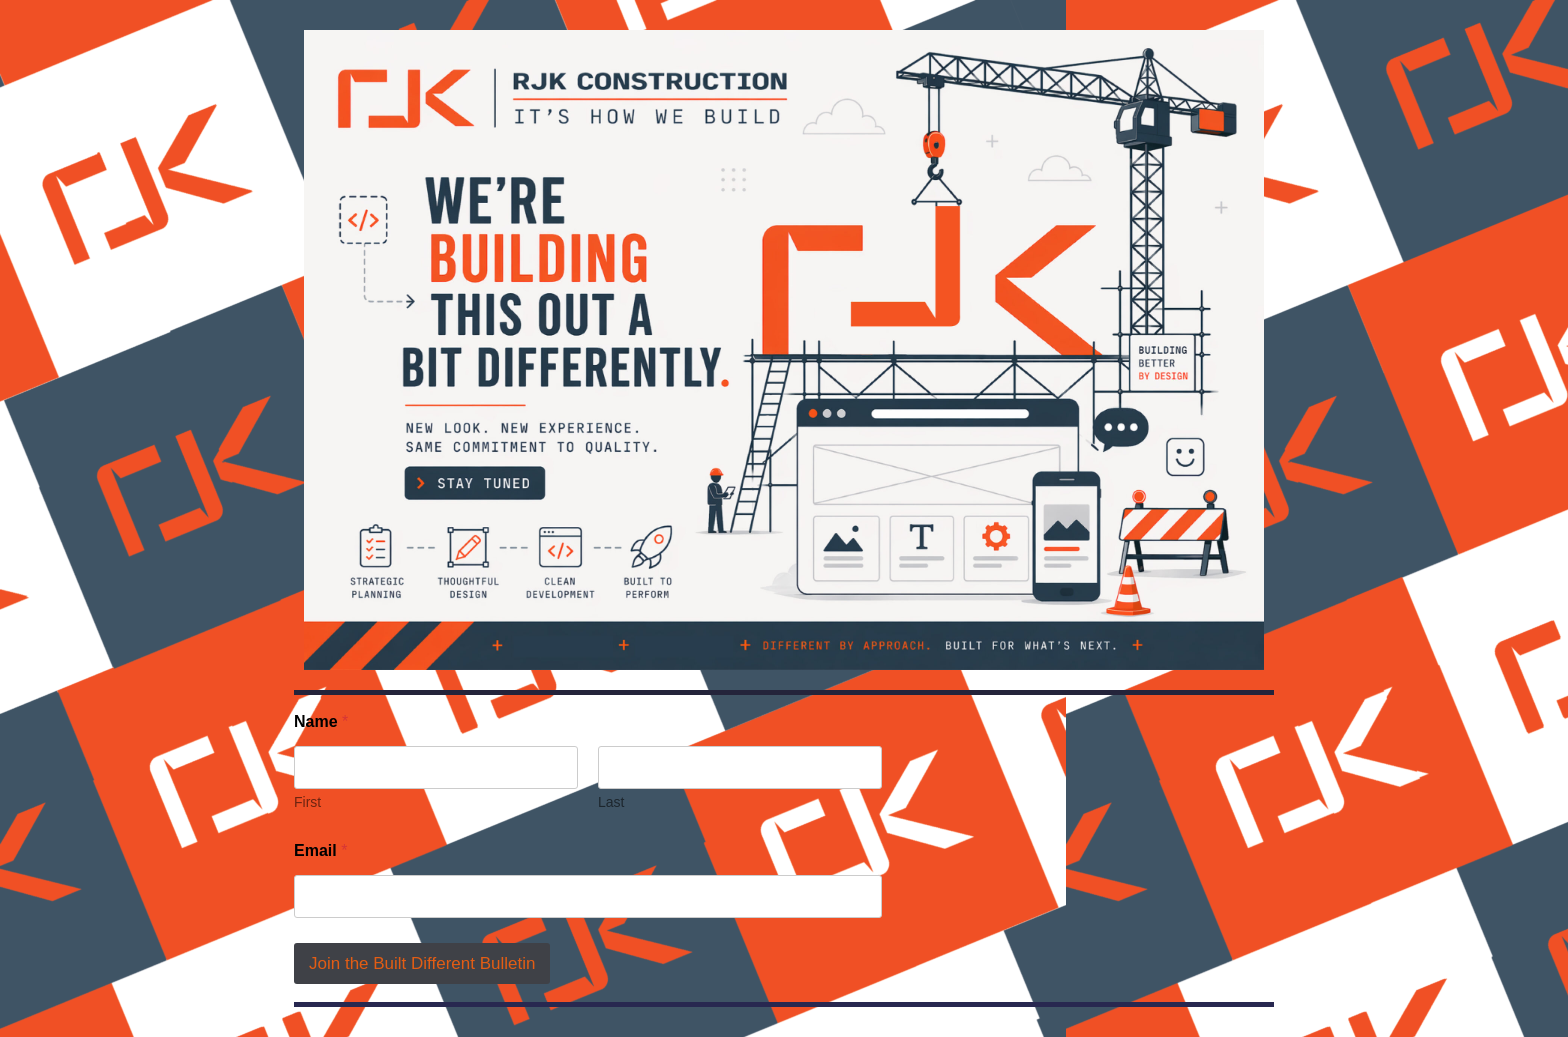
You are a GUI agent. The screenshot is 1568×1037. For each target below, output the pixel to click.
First (307, 802)
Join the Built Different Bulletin (422, 963)
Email (320, 850)
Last (611, 802)
